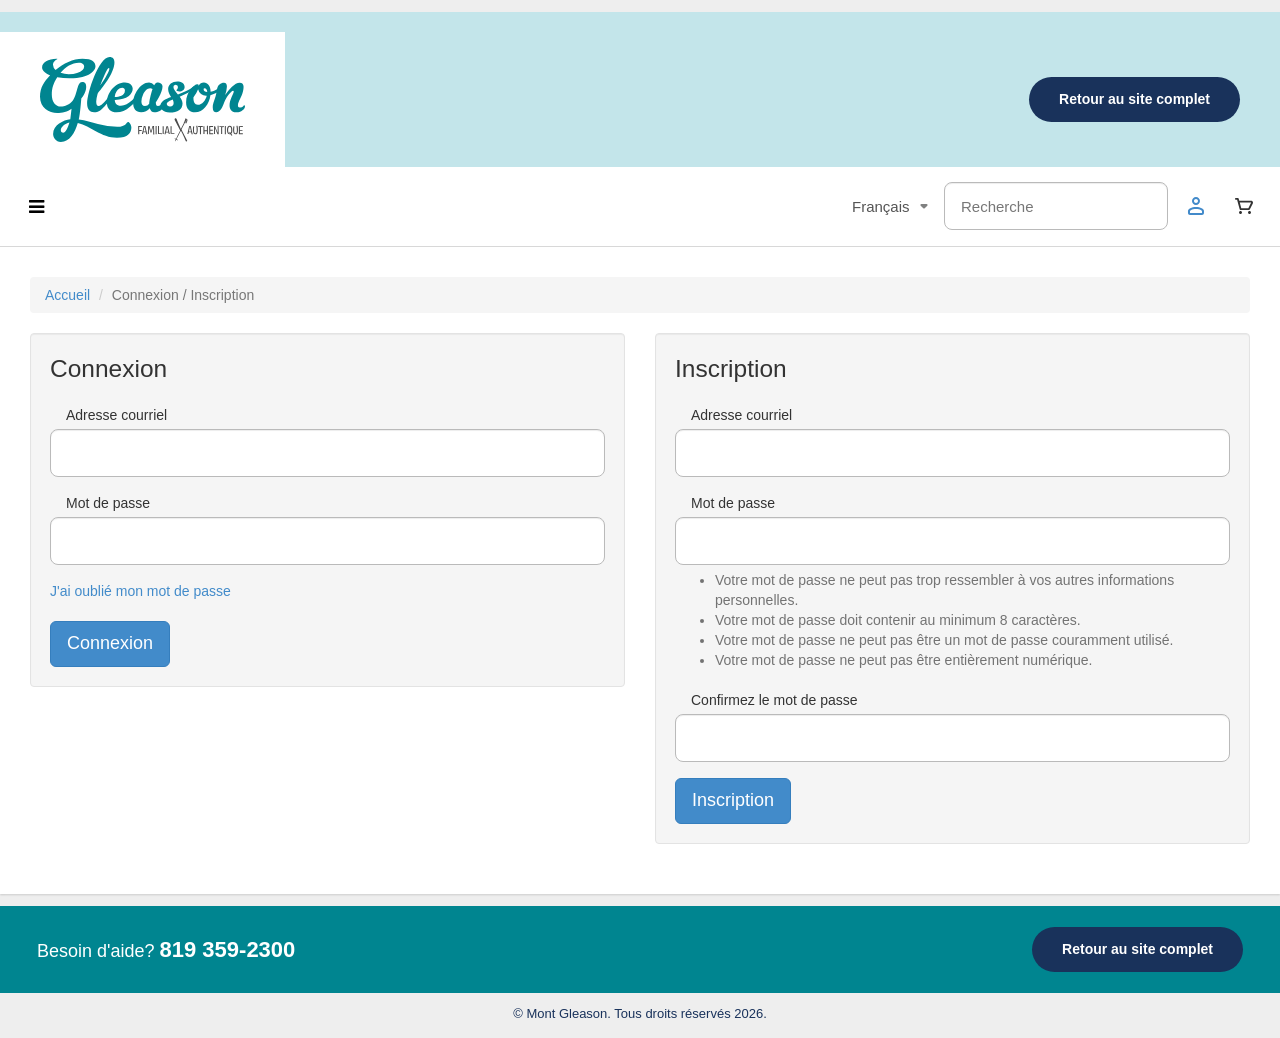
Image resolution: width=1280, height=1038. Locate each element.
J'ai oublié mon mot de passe (140, 591)
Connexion (110, 643)
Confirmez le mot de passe (774, 700)
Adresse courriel (116, 415)
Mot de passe (108, 503)
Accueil (67, 295)
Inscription (733, 800)
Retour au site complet (1134, 99)
